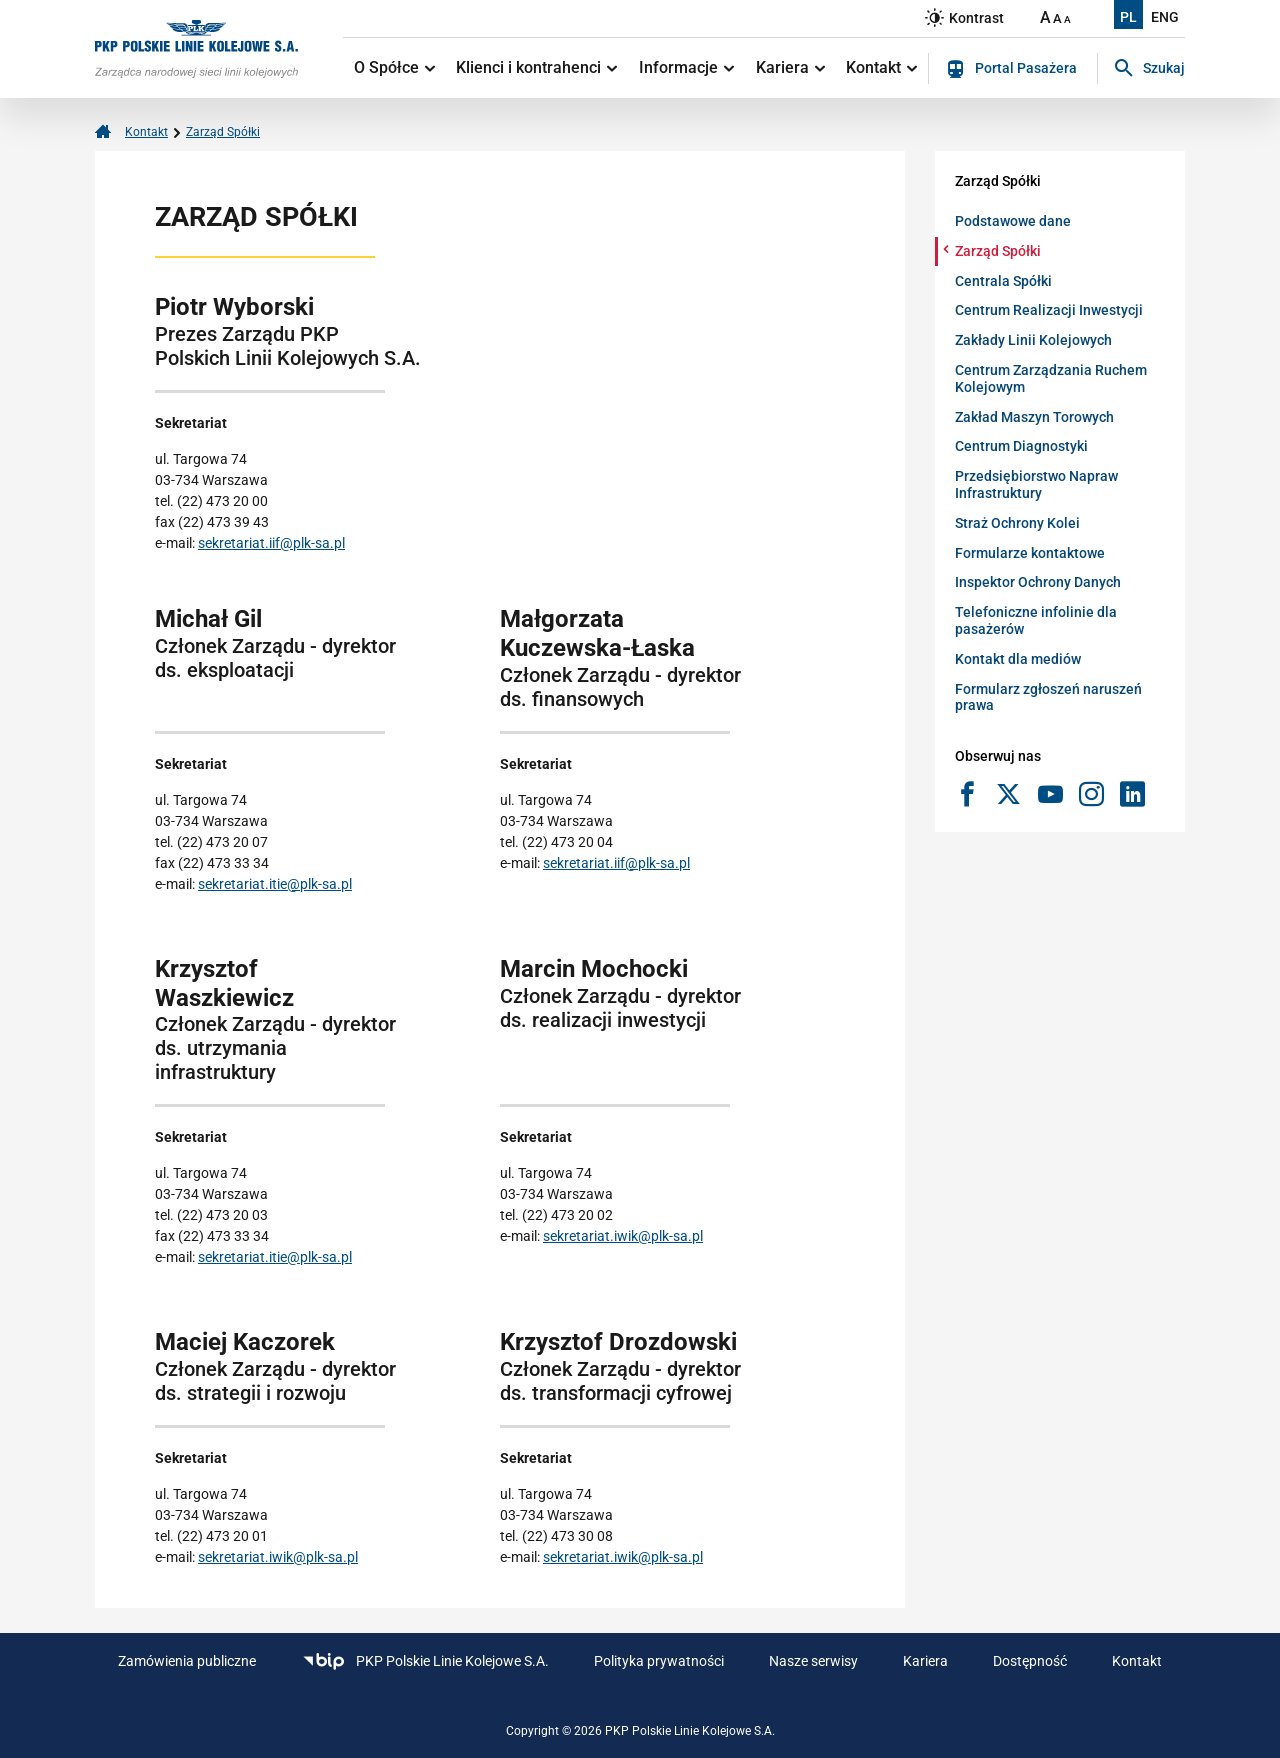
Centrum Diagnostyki (1021, 446)
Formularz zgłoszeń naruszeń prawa (1048, 697)
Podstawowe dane (1013, 221)
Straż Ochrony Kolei (1017, 523)
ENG (1165, 17)
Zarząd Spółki (223, 132)
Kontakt (881, 67)
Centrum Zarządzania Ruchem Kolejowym (1051, 378)
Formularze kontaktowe (1030, 553)
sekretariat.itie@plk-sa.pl (275, 884)
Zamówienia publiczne (187, 1661)
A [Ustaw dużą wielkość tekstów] (1045, 17)
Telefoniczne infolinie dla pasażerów (1036, 620)
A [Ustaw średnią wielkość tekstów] (1057, 18)
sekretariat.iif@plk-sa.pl (271, 543)
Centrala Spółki (1003, 281)
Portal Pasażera (1012, 69)
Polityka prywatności (659, 1661)
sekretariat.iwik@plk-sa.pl (623, 1236)
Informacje (686, 67)
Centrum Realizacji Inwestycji (1049, 310)
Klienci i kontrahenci (536, 67)
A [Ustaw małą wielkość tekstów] (1067, 19)
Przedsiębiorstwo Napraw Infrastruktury (1036, 484)
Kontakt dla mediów (1018, 659)
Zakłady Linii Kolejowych (1033, 340)
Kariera (790, 67)
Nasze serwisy (813, 1661)
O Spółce (394, 67)
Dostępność (1030, 1661)
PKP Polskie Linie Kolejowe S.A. (425, 1661)
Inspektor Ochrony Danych (1038, 582)
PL (1128, 17)
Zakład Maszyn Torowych (1034, 417)
